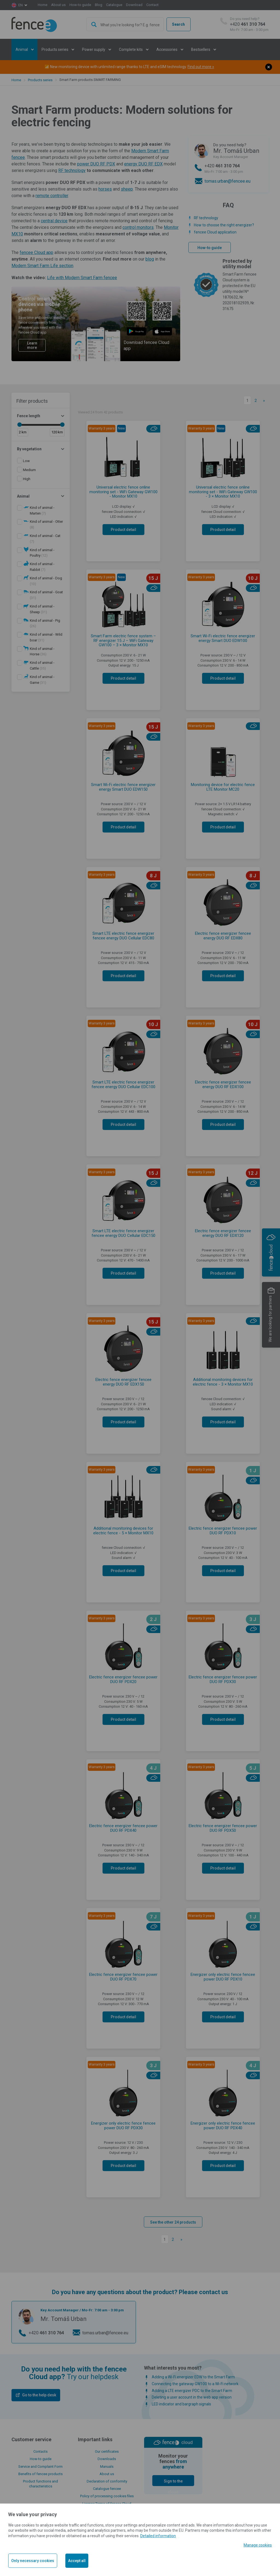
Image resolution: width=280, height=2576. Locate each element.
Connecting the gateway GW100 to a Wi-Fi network (195, 2384)
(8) (46, 524)
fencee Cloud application (215, 232)
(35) (42, 665)
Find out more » (201, 67)
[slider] (19, 424)
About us (58, 5)
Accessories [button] (167, 49)
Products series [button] (55, 49)
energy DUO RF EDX (143, 164)
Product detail (123, 529)
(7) (42, 510)
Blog (98, 5)
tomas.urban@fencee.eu (227, 181)
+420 (249, 24)
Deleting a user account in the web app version (192, 2397)
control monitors (138, 227)
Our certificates (107, 2451)
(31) (46, 595)
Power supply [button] (94, 49)
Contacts (40, 2451)
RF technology (72, 170)
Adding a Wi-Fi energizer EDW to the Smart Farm (193, 2377)
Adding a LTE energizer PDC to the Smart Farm (192, 2390)
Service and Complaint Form (40, 2466)
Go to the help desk (39, 2395)
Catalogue (114, 5)
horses (105, 189)
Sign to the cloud (173, 2482)
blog (149, 259)
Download (134, 5)
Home (42, 5)
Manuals (106, 2466)
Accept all (77, 2561)
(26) (45, 623)
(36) (42, 651)
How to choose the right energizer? (224, 225)
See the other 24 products (173, 2222)
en (20, 5)
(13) (46, 581)
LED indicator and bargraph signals (181, 2404)
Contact (152, 5)
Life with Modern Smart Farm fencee (82, 277)
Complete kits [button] (131, 49)
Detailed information (158, 2536)
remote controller (52, 195)
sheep (127, 189)
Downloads (107, 2459)
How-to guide (80, 5)
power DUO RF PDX (96, 164)
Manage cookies (258, 2545)
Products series (40, 80)
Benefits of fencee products (40, 2474)
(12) (42, 553)
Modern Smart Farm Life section (42, 265)
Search (178, 24)
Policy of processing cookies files (107, 2496)
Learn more (32, 345)
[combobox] (125, 24)
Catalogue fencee (107, 2489)
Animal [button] (22, 49)
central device (54, 220)
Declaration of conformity (107, 2481)
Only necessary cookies (32, 2561)
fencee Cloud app (36, 252)
